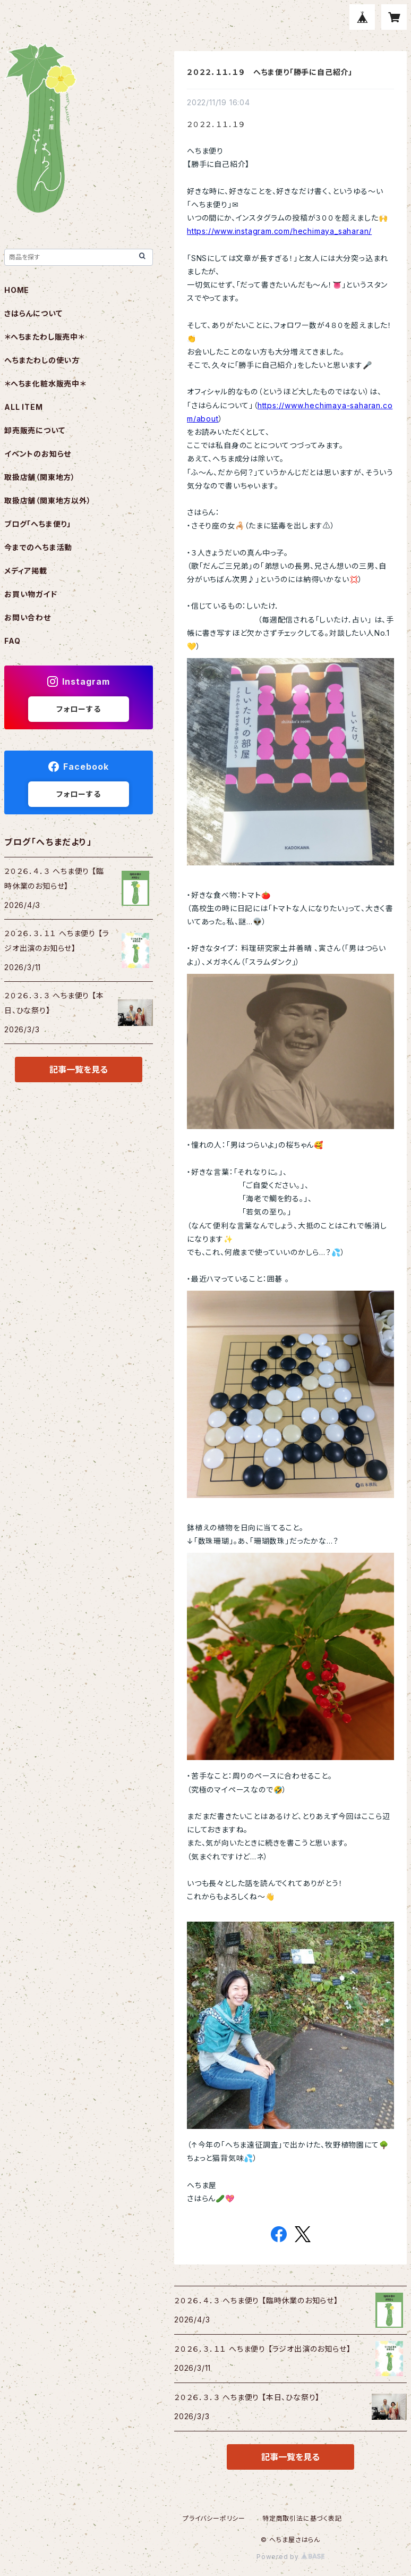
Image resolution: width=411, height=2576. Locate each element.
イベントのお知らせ (37, 453)
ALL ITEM (23, 406)
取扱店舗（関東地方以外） (47, 500)
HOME (16, 289)
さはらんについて (33, 313)
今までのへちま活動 (38, 547)
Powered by (290, 2557)
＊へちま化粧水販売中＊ (45, 383)
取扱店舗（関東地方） (39, 477)
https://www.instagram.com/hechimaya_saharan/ (279, 230)
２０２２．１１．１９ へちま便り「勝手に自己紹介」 (270, 72)
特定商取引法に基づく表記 (302, 2518)
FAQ (12, 640)
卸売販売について (34, 430)
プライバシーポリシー (214, 2518)
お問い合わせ (27, 617)
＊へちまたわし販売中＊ (44, 336)
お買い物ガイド (30, 594)
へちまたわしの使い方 (42, 360)
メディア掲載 (25, 570)
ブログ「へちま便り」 (37, 523)
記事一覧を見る (290, 2457)
